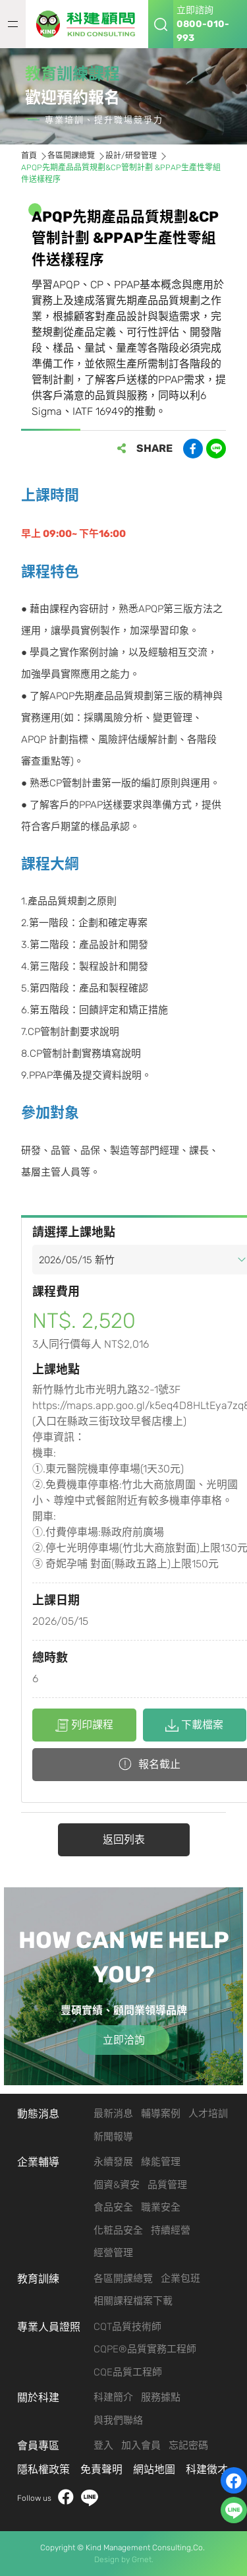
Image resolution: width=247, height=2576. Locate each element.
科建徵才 (207, 2469)
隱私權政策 (43, 2469)
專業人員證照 (48, 2327)
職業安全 (160, 2207)
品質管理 (167, 2185)
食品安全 (113, 2207)
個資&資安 (117, 2185)
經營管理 (113, 2253)
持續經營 (170, 2230)
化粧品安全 (118, 2230)
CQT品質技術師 (127, 2327)
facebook (66, 2498)
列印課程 (84, 1725)
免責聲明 (101, 2469)
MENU (13, 24)
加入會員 (141, 2445)
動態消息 (38, 2114)
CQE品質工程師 (128, 2372)
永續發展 (113, 2162)
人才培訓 (208, 2114)
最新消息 (113, 2114)
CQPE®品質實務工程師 (145, 2349)
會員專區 (38, 2445)
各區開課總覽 (123, 2278)
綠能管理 (160, 2162)
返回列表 (124, 1839)
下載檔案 (194, 1725)
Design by (112, 2559)
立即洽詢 (124, 2040)
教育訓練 (38, 2279)
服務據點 (160, 2397)
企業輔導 (38, 2162)
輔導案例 (160, 2114)
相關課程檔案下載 (133, 2301)
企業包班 (180, 2278)
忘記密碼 (188, 2445)
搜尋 (160, 24)
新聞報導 (113, 2137)
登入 (103, 2445)
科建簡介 (113, 2397)
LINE (89, 2498)
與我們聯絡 (118, 2420)
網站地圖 (154, 2469)
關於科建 (38, 2397)
